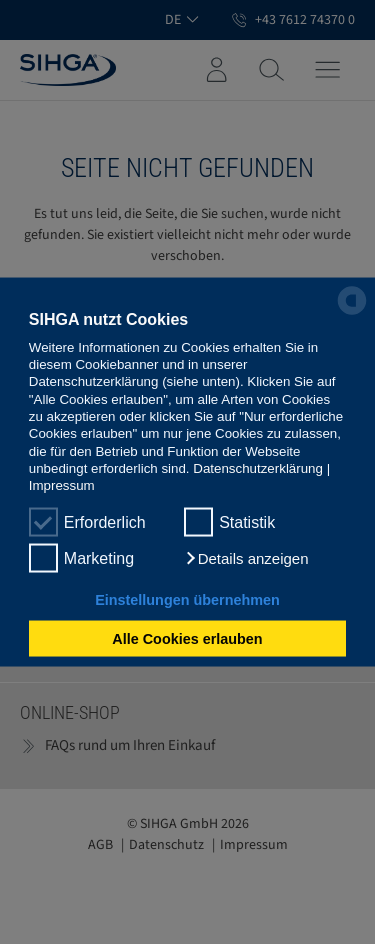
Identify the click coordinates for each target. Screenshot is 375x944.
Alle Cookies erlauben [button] (187, 639)
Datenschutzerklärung (258, 468)
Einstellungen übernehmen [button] (187, 599)
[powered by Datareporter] (352, 313)
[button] (246, 558)
